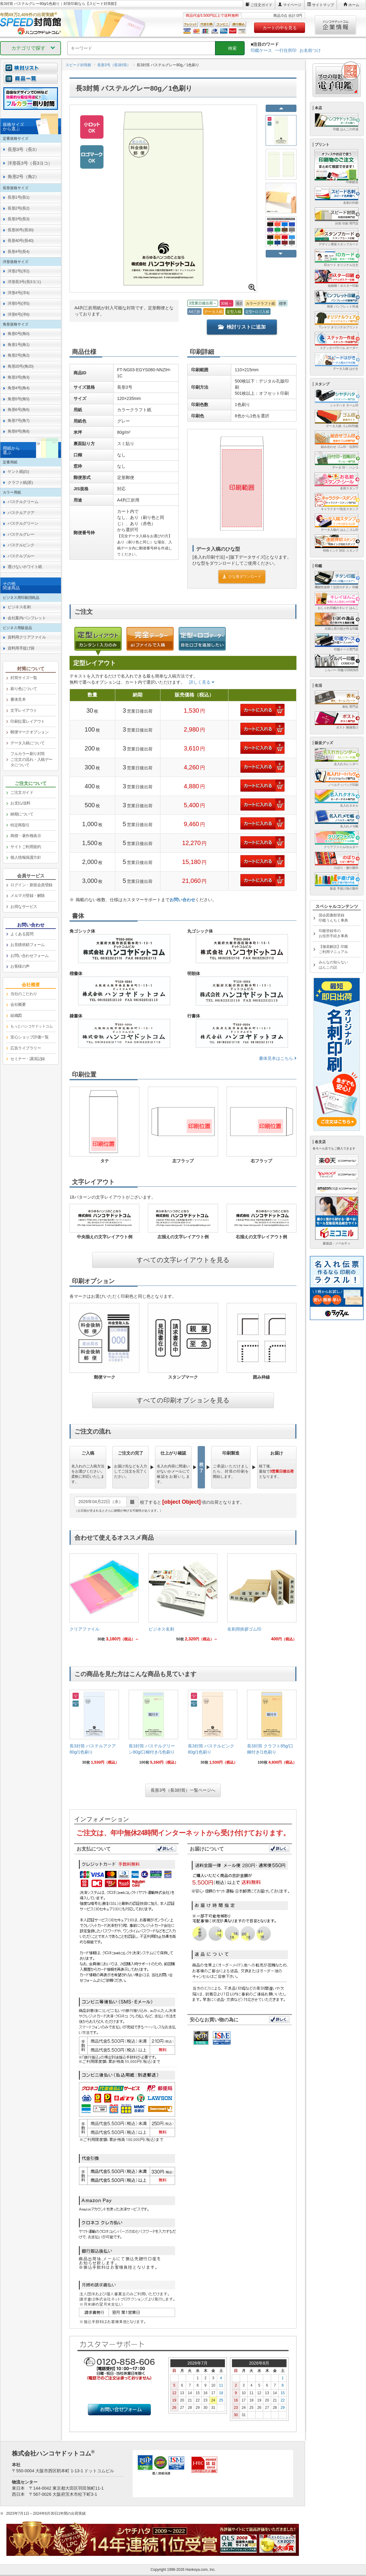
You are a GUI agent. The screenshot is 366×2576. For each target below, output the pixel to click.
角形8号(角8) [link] (18, 431)
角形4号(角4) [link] (18, 388)
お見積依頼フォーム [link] (27, 944)
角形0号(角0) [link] (18, 333)
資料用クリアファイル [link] (27, 637)
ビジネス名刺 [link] (19, 607)
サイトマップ (323, 5)
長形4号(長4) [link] (18, 251)
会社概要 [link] (18, 1004)
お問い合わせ (182, 899)
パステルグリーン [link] (23, 523)
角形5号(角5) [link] (18, 399)
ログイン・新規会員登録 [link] (31, 885)
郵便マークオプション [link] (29, 732)
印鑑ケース (261, 50)
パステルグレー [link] (21, 534)
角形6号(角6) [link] (18, 409)
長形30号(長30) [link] (21, 230)
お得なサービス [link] (23, 906)
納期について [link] (21, 814)
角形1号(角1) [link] (18, 344)
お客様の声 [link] (20, 966)
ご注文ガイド (261, 5)
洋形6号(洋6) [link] (18, 314)
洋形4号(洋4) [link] (18, 292)
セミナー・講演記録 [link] (27, 1058)
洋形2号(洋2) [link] (18, 271)
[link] (104, 1599)
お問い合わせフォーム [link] (29, 955)
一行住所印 (285, 50)
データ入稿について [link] (27, 743)
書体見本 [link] (18, 699)
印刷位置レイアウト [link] (27, 721)
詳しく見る (201, 682)
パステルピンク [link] (21, 545)
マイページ (292, 5)
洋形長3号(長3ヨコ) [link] (24, 281)
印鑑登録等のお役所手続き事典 (333, 933)
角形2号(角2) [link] (18, 355)
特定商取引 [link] (20, 825)
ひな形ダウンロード (241, 576)
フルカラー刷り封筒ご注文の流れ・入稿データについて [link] (31, 759)
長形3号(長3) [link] (18, 219)
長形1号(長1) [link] (18, 197)
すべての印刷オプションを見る (183, 1400)
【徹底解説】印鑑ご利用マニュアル (333, 949)
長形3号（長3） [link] (23, 149)
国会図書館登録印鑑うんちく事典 (333, 918)
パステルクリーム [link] (23, 501)
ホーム (353, 5)
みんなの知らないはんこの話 (333, 965)
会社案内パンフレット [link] (27, 618)
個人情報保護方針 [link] (25, 857)
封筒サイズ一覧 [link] (23, 677)
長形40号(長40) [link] (21, 240)
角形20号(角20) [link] (21, 366)
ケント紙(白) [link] (18, 471)
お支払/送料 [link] (20, 803)
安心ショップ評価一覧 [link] (29, 1037)
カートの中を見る (280, 27)
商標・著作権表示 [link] (25, 835)
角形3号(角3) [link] (18, 377)
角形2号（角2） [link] (23, 176)
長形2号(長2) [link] (18, 208)
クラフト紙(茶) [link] (20, 482)
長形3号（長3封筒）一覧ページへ (183, 1790)
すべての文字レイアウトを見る (183, 1259)
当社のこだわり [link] (23, 993)
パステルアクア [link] (21, 512)
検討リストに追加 (242, 326)
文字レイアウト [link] (23, 710)
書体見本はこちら (277, 1058)
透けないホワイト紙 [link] (25, 566)
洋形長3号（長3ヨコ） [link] (30, 163)
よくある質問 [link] (21, 934)
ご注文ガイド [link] (21, 792)
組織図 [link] (16, 1015)
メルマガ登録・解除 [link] (27, 895)
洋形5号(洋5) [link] (18, 303)
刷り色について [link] (23, 688)
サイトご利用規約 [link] (25, 846)
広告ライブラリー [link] (25, 1048)
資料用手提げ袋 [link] (21, 648)
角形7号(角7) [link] (18, 420)
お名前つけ (310, 50)
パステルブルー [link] (21, 556)
